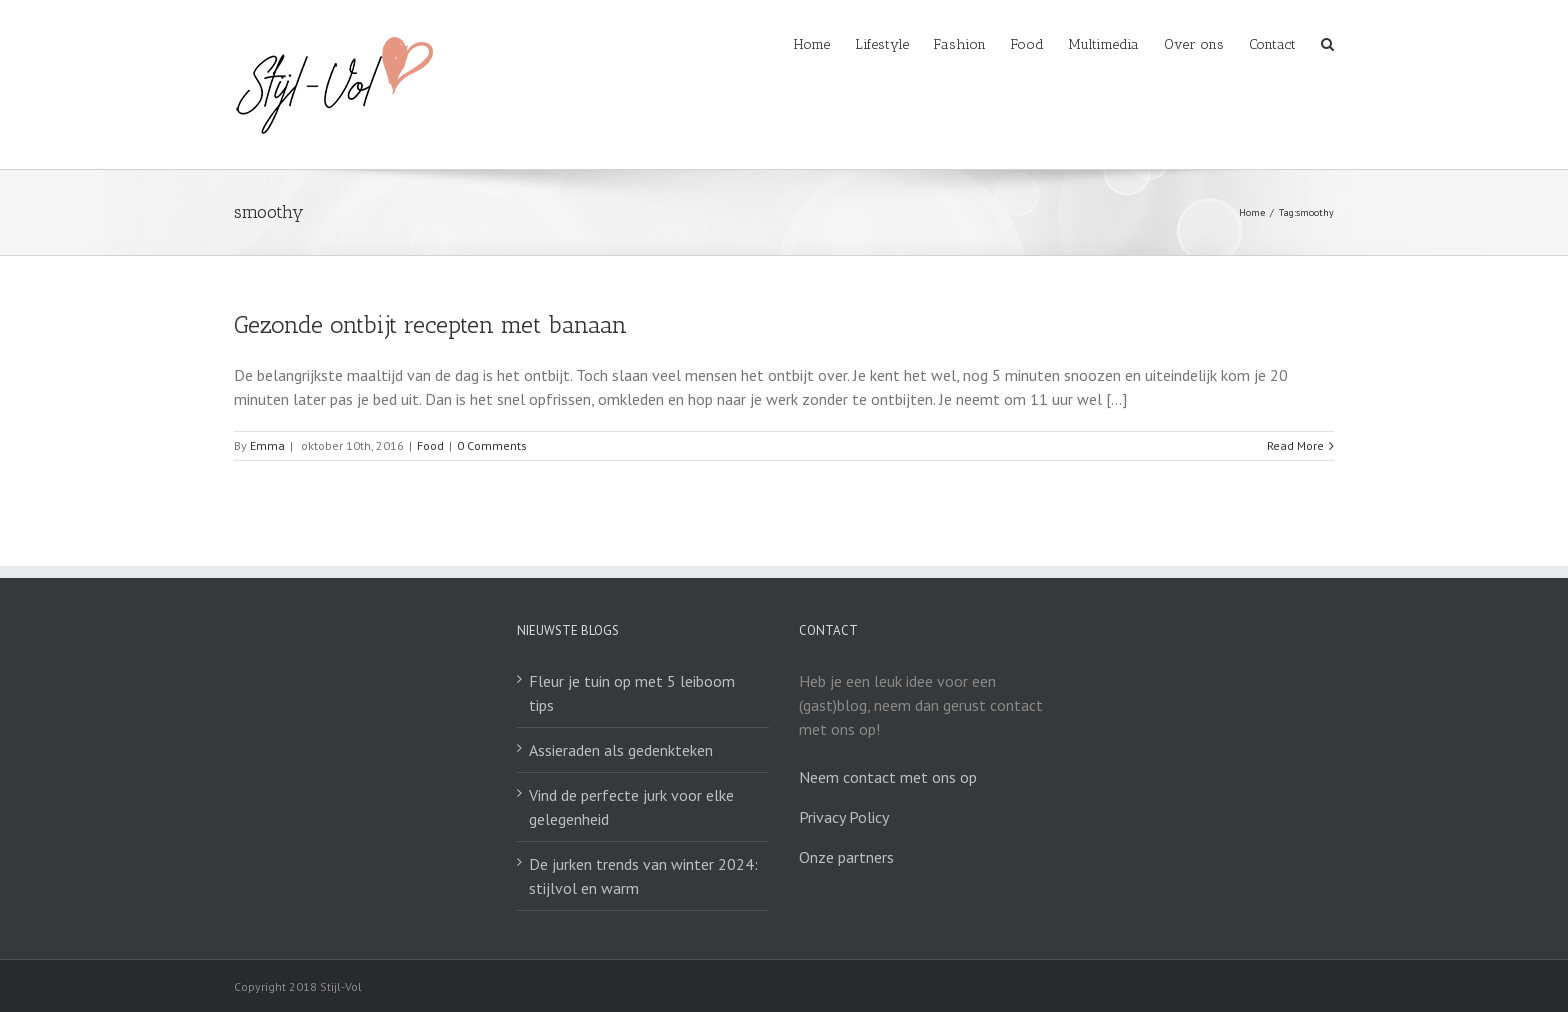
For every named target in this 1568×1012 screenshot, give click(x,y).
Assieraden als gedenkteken (621, 750)
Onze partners (846, 857)
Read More (1295, 445)
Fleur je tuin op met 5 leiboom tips (632, 693)
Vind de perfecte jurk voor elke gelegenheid (631, 807)
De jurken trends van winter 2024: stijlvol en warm (643, 876)
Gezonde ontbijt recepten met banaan (430, 324)
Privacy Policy (844, 817)
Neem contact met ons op (888, 777)
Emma (267, 445)
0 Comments (492, 445)
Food (430, 445)
